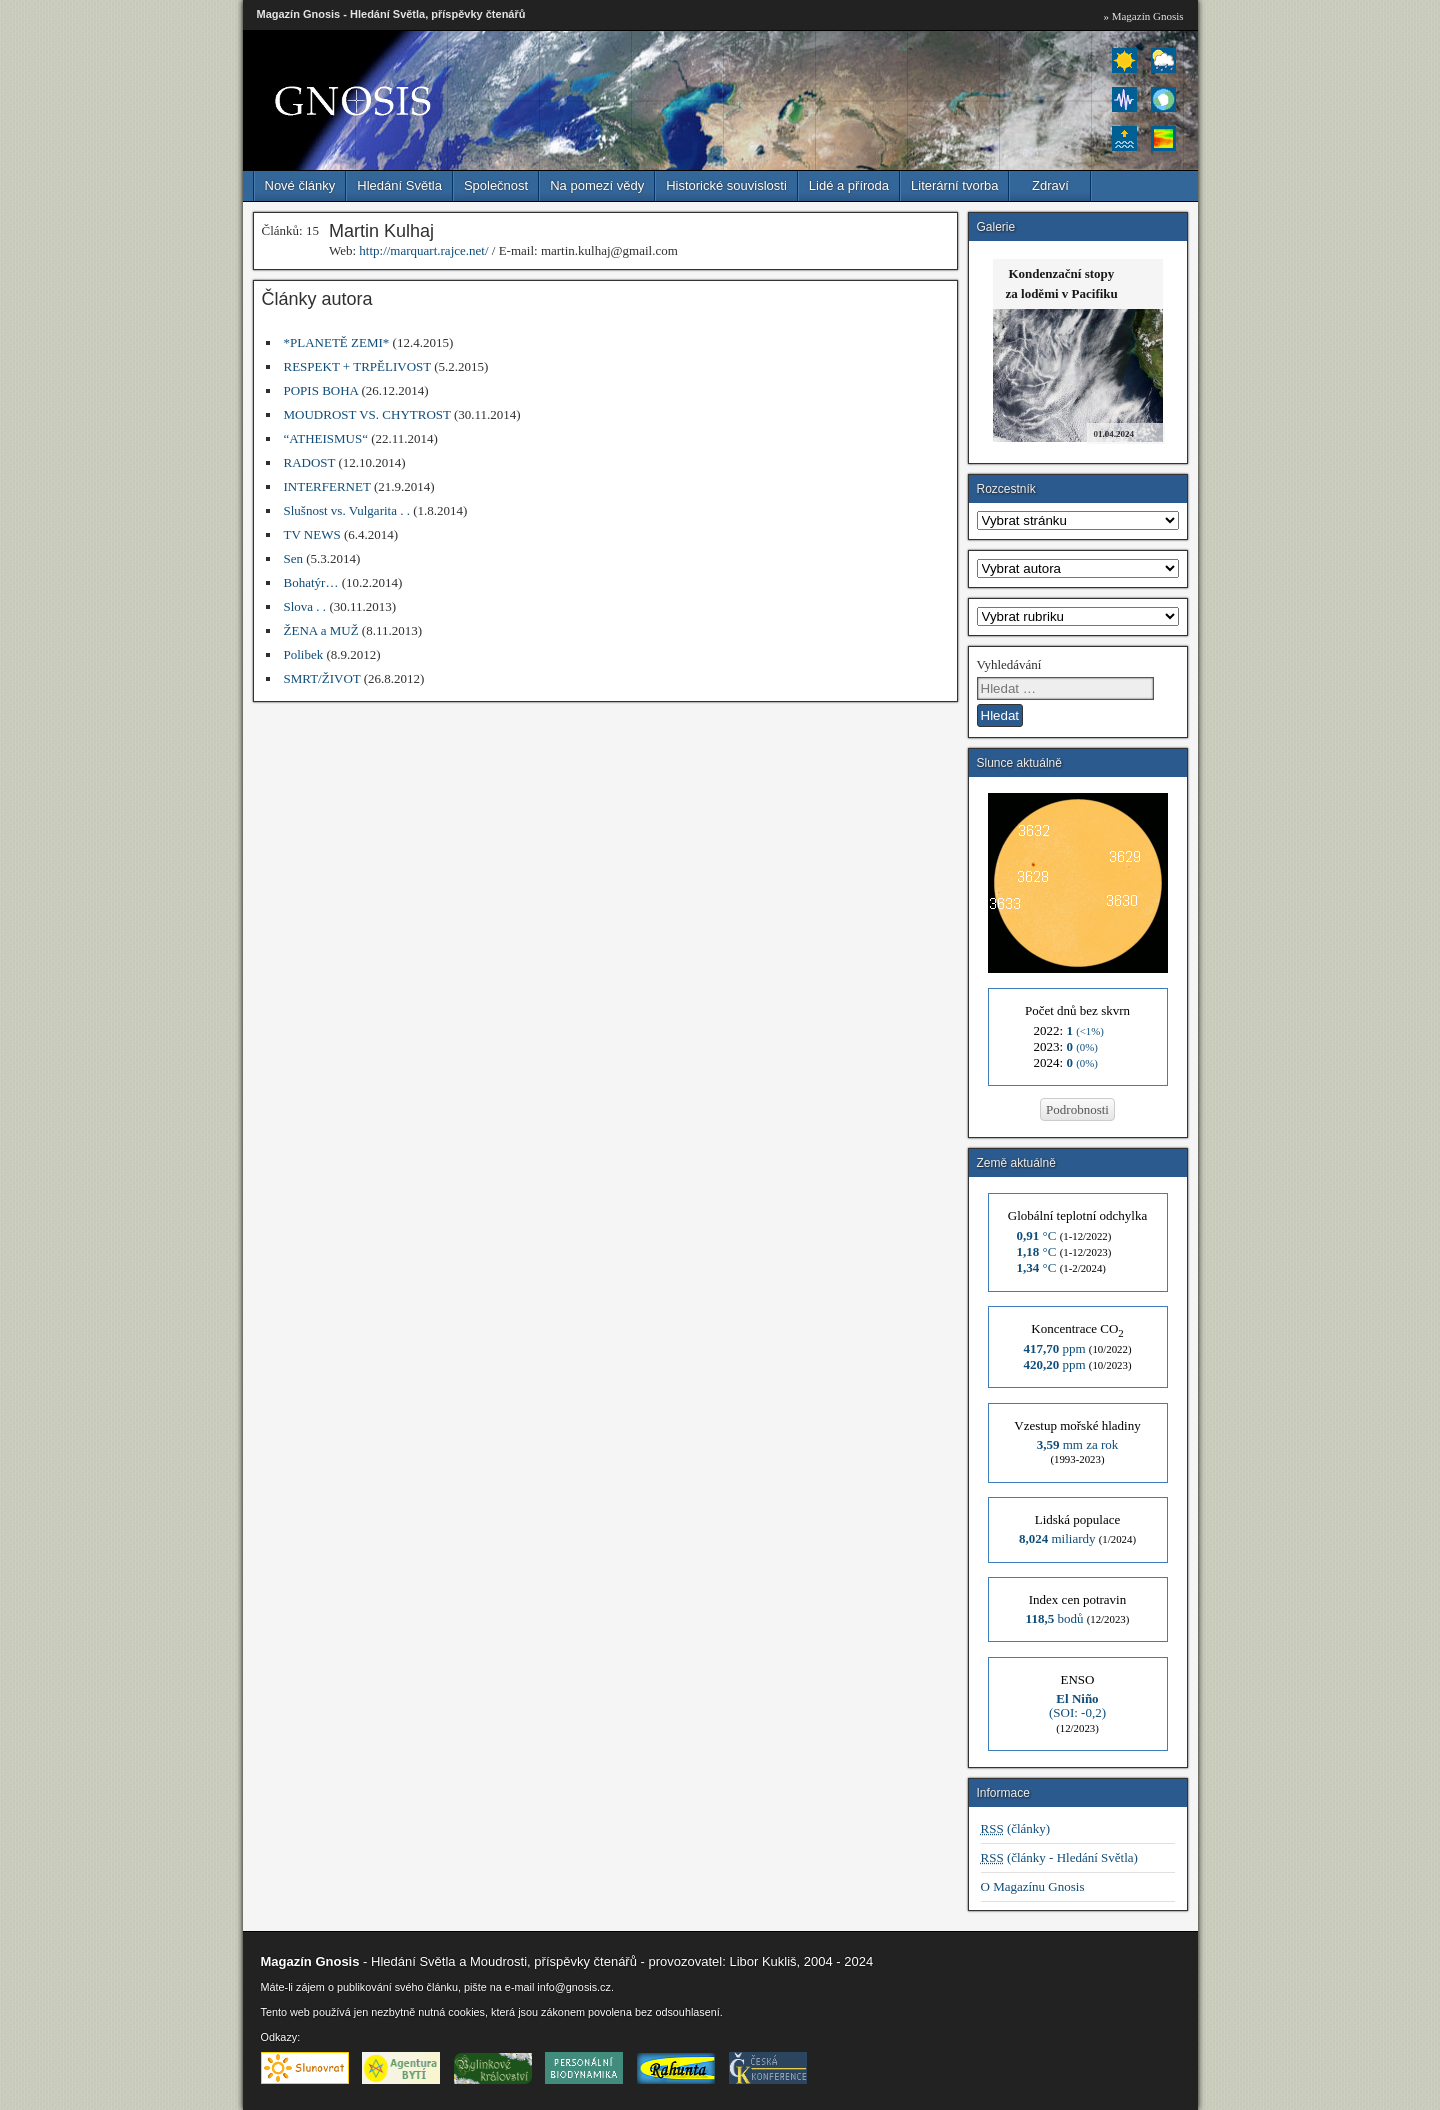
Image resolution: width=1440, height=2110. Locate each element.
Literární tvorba (954, 185)
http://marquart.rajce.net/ (423, 250)
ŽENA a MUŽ (321, 630)
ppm (1054, 1348)
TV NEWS (312, 534)
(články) (1016, 1828)
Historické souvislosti (726, 185)
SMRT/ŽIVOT (322, 678)
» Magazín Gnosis (1143, 16)
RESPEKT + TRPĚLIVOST (357, 366)
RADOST (310, 462)
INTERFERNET (327, 486)
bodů (1055, 1618)
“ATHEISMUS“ (326, 438)
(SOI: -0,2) (1077, 1705)
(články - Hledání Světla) (1059, 1857)
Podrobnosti (1077, 1109)
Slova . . (305, 606)
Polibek (304, 654)
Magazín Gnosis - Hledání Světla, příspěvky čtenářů (391, 14)
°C (1037, 1235)
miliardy (1057, 1538)
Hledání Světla (399, 185)
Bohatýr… (311, 582)
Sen (294, 558)
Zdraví (1050, 185)
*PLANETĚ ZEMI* (337, 342)
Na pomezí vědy (597, 185)
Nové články (300, 185)
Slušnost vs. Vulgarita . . (347, 510)
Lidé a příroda (849, 185)
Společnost (496, 185)
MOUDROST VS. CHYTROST (367, 414)
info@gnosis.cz (574, 1987)
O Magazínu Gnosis (1033, 1886)
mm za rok (1078, 1444)
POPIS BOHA (321, 390)
